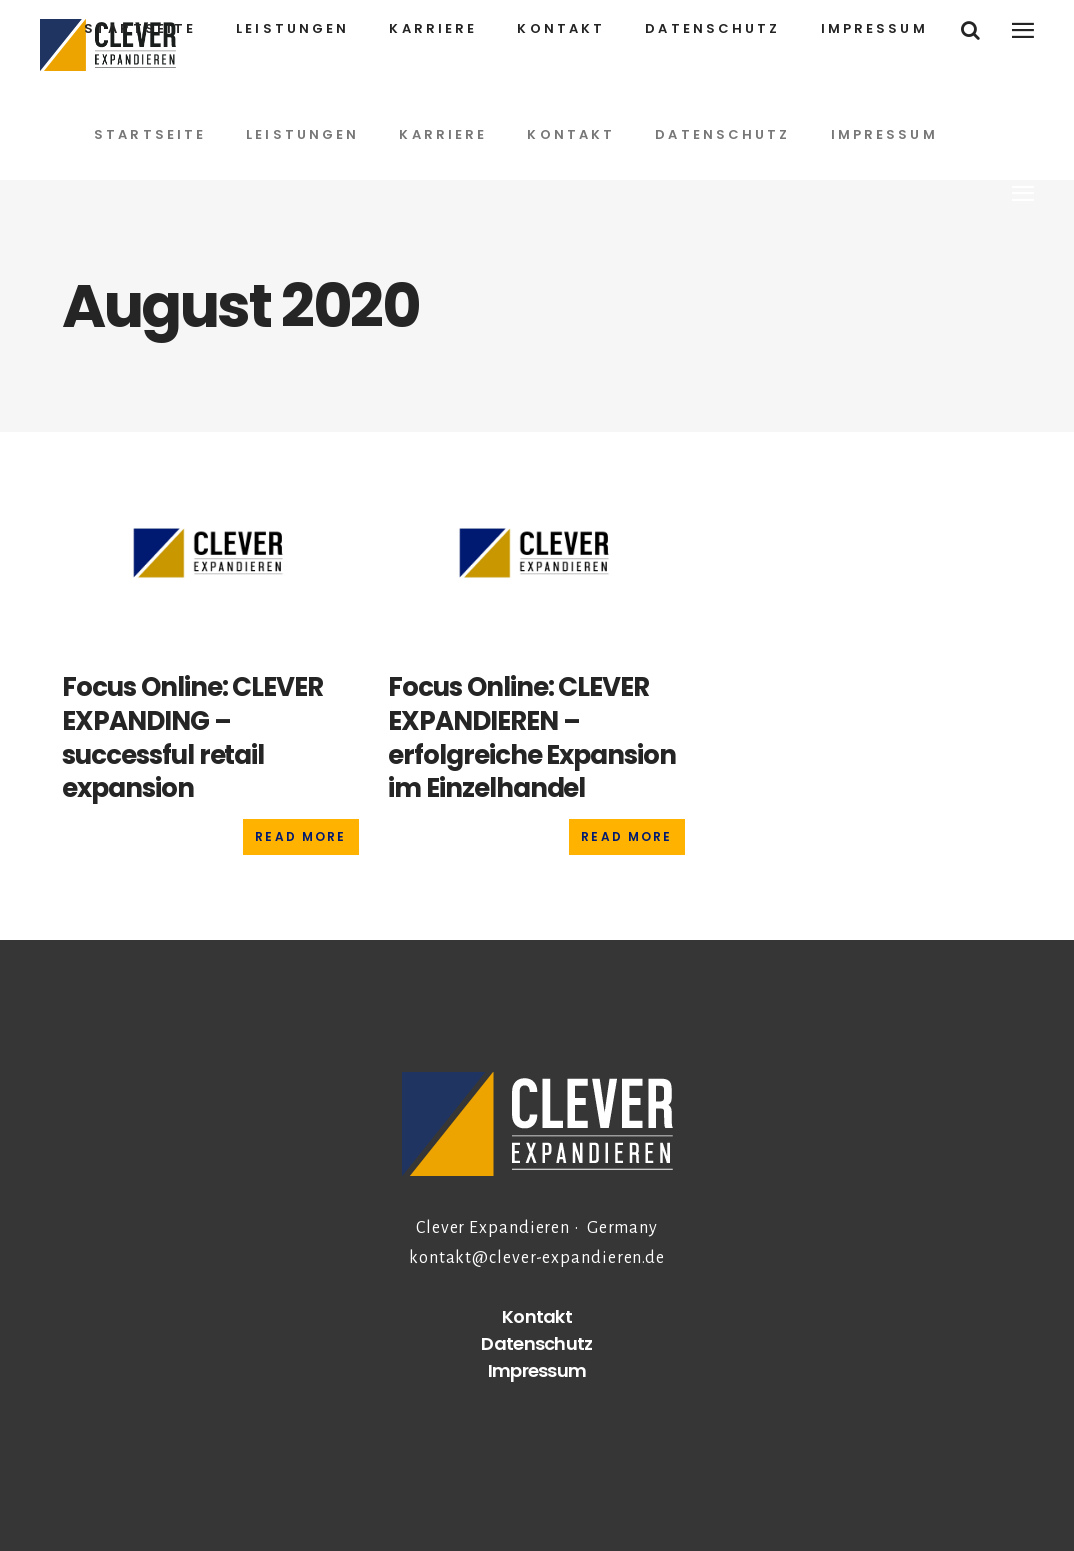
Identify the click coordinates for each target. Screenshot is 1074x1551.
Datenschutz (536, 1343)
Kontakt (537, 1316)
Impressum (537, 1370)
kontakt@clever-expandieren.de (537, 1258)
